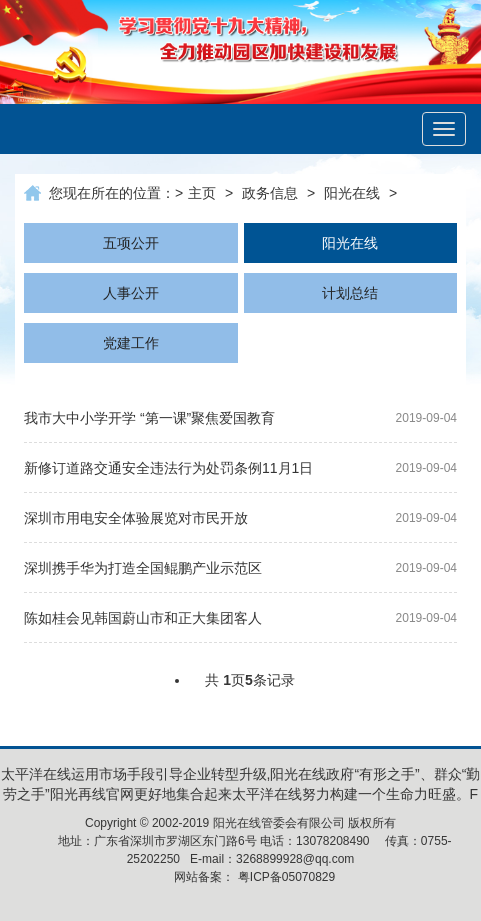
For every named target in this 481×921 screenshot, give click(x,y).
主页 (202, 193)
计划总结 (350, 293)
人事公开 (131, 293)
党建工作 (131, 343)
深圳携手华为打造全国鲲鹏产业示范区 (143, 568)
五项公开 (131, 243)
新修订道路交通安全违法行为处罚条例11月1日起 (168, 471)
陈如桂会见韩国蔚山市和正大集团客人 (143, 618)
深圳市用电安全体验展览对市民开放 (136, 518)
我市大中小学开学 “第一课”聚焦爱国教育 (149, 418)
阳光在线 (352, 193)
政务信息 (270, 193)
